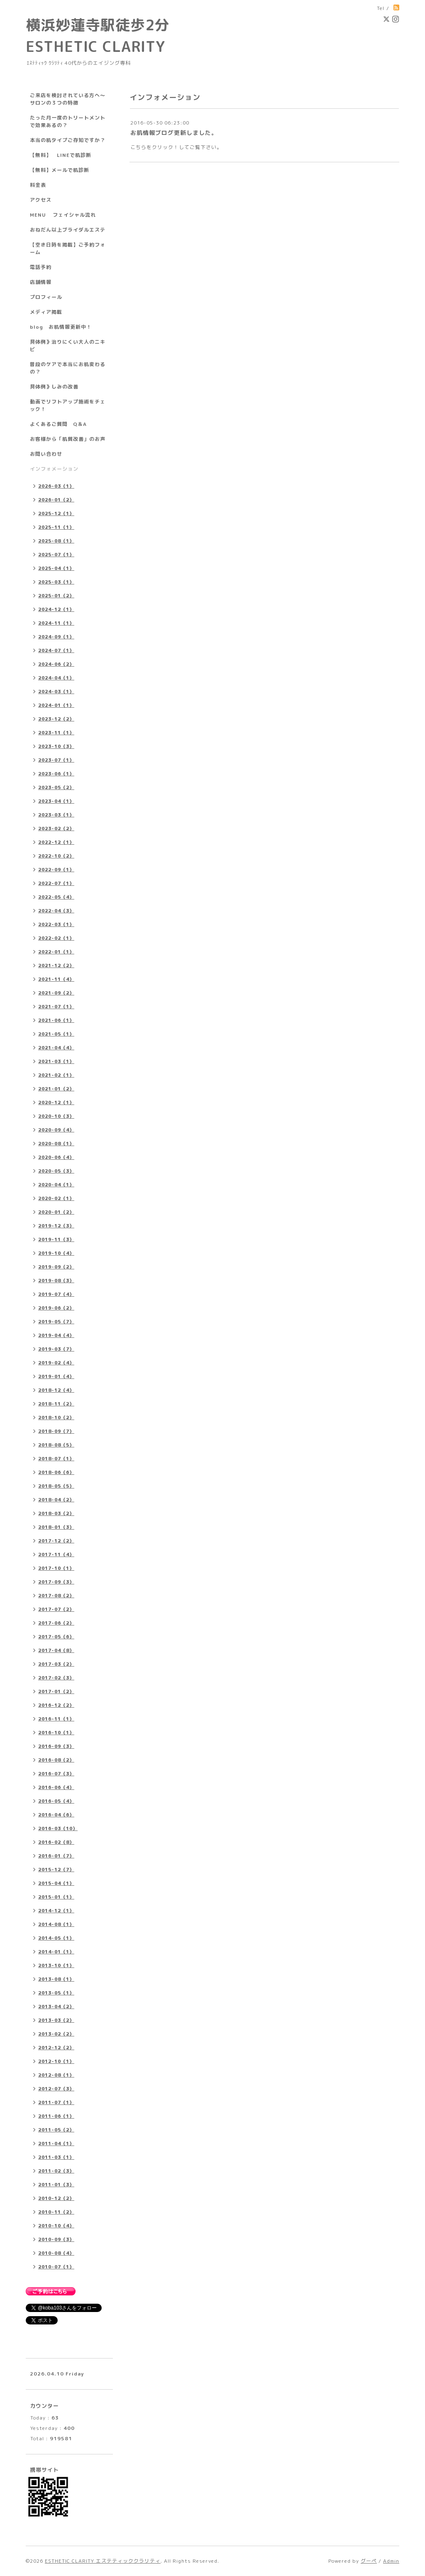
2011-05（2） (56, 2129)
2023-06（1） (56, 773)
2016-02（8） (56, 1842)
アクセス (40, 199)
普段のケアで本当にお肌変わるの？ (67, 368)
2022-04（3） (56, 910)
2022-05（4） (56, 897)
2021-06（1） (56, 1020)
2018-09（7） (56, 1431)
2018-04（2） (56, 1499)
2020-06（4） (56, 1157)
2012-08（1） (56, 2075)
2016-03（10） (58, 1828)
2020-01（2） (56, 1212)
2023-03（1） (56, 814)
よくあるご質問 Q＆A (58, 424)
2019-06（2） (56, 1308)
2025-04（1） (56, 568)
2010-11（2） (56, 2212)
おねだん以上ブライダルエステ (67, 229)
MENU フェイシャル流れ (63, 214)
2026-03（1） (56, 486)
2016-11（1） (56, 1719)
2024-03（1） (56, 691)
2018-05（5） (56, 1486)
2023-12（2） (56, 719)
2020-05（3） (56, 1171)
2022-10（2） (56, 856)
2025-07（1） (56, 554)
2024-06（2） (56, 664)
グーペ (369, 2560)
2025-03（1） (56, 582)
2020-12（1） (56, 1102)
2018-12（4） (56, 1390)
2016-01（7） (56, 1856)
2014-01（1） (56, 1951)
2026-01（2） (56, 499)
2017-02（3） (56, 1677)
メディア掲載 (46, 311)
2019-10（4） (56, 1253)
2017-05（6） (56, 1636)
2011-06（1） (56, 2116)
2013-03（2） (56, 2020)
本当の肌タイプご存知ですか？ (67, 140)
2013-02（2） (56, 2034)
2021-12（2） (56, 965)
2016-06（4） (56, 1787)
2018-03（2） (56, 1513)
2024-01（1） (56, 705)
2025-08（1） (56, 541)
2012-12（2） (56, 2047)
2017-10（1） (56, 1568)
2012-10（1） (56, 2061)
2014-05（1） (56, 1938)
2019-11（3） (56, 1239)
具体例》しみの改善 (54, 386)
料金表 (38, 184)
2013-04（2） (56, 2006)
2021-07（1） (56, 1006)
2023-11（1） (56, 732)
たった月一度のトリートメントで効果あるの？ (67, 121)
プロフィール (46, 297)
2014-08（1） (56, 1924)
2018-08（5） (56, 1445)
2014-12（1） (56, 1910)
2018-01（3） (56, 1527)
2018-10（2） (56, 1417)
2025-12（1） (56, 513)
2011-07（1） (56, 2102)
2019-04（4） (56, 1335)
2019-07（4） (56, 1294)
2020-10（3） (56, 1116)
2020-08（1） (56, 1143)
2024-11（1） (56, 623)
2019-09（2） (56, 1267)
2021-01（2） (56, 1088)
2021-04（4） (56, 1047)
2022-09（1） (56, 869)
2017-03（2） (56, 1664)
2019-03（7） (56, 1349)
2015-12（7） (56, 1869)
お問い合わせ (46, 453)
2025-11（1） (56, 527)
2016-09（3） (56, 1746)
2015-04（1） (56, 1883)
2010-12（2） (56, 2198)
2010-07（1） (56, 2266)
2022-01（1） (56, 951)
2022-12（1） (56, 842)
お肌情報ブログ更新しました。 (173, 133)
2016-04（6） (56, 1814)
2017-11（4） (56, 1554)
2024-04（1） (56, 678)
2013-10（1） (56, 1965)
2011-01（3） (56, 2184)
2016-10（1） (56, 1732)
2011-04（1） (56, 2143)
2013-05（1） (56, 1992)
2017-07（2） (56, 1609)
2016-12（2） (56, 1705)
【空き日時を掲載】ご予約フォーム (67, 248)
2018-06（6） (56, 1472)
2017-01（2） (56, 1691)
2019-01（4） (56, 1376)
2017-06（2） (56, 1623)
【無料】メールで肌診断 (59, 170)
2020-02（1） (56, 1198)
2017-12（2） (56, 1540)
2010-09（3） (56, 2239)
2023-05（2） (56, 787)
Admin (391, 2560)
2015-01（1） (56, 1897)
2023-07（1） (56, 760)
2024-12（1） (56, 609)
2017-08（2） (56, 1595)
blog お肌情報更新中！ (61, 326)
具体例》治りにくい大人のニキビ (67, 345)
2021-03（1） (56, 1061)
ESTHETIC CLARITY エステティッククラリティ (103, 2560)
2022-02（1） (56, 938)
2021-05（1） (56, 1034)
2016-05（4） (56, 1801)
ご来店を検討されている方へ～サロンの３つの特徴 (67, 99)
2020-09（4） (56, 1130)
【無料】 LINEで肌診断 (60, 155)
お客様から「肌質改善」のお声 (67, 438)
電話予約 (40, 267)
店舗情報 (40, 282)
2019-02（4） (56, 1362)
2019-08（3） (56, 1280)
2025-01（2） (56, 595)
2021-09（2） (56, 993)
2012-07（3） (56, 2088)
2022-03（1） (56, 924)
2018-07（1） (56, 1458)
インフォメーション (54, 468)
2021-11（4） (56, 979)
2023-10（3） (56, 746)
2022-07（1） (56, 883)
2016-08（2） (56, 1760)
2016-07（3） (56, 1773)
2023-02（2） (56, 828)
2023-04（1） (56, 801)
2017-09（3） (56, 1582)
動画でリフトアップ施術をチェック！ (67, 405)
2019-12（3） (56, 1225)
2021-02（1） (56, 1075)
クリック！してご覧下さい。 (187, 147)
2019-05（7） (56, 1321)
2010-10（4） (56, 2225)
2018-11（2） (56, 1403)
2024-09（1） (56, 636)
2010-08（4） (56, 2253)
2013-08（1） (56, 1979)
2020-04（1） (56, 1184)
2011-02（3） (56, 2171)
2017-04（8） (56, 1650)
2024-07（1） (56, 650)
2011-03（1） (56, 2157)
